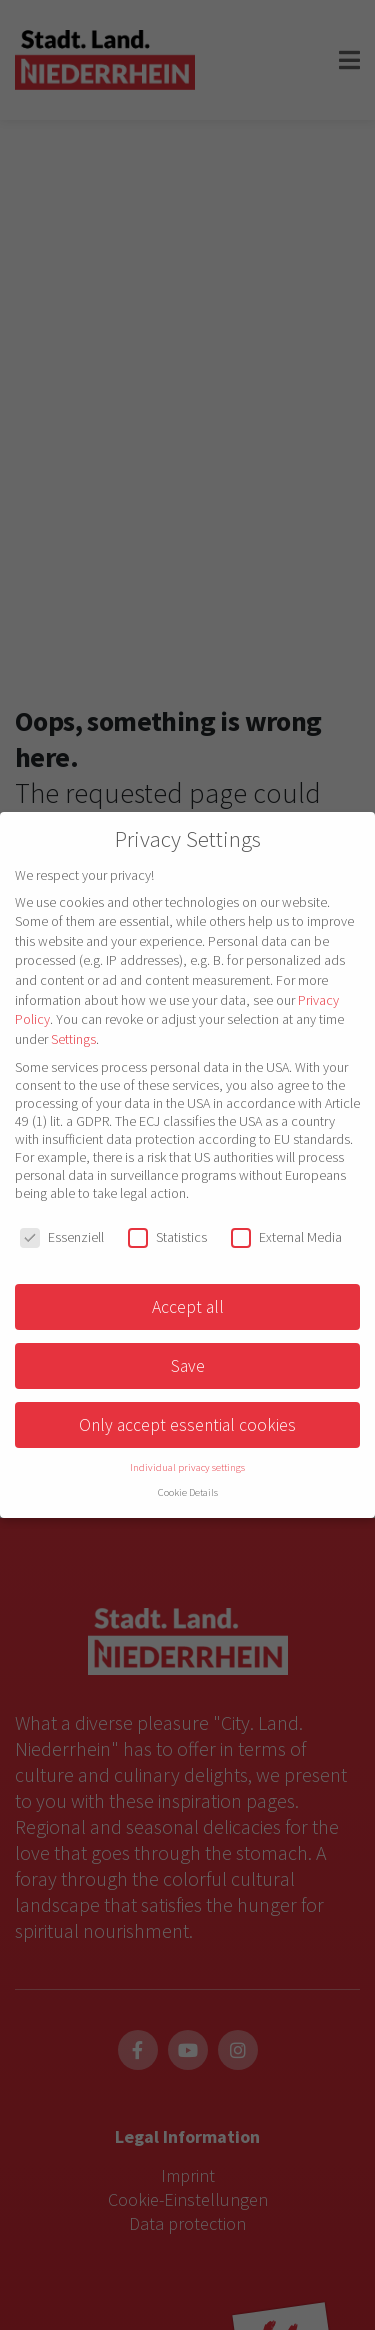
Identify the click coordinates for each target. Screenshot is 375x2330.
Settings (73, 1039)
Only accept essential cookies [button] (187, 1425)
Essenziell (62, 1237)
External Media (286, 1237)
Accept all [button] (188, 1307)
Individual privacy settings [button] (187, 1467)
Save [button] (188, 1366)
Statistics (167, 1237)
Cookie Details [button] (188, 1492)
